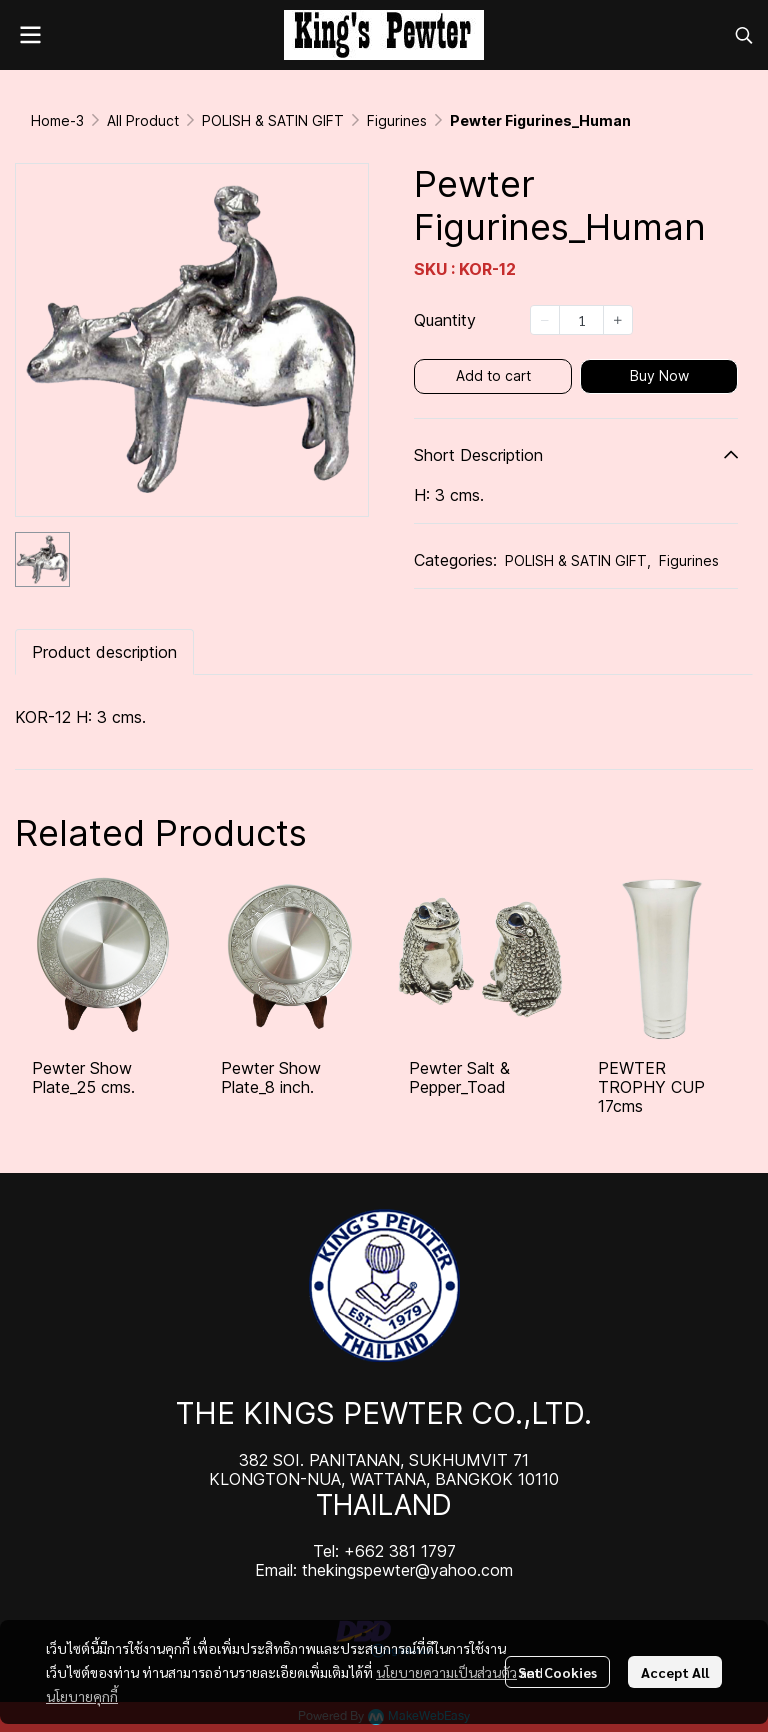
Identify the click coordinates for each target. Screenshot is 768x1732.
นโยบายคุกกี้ (82, 1696)
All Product (143, 120)
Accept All (675, 1672)
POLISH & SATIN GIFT (273, 120)
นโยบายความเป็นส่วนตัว (446, 1672)
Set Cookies (557, 1672)
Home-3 (57, 120)
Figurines (397, 120)
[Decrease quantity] (545, 320)
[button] (744, 35)
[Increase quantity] (618, 320)
